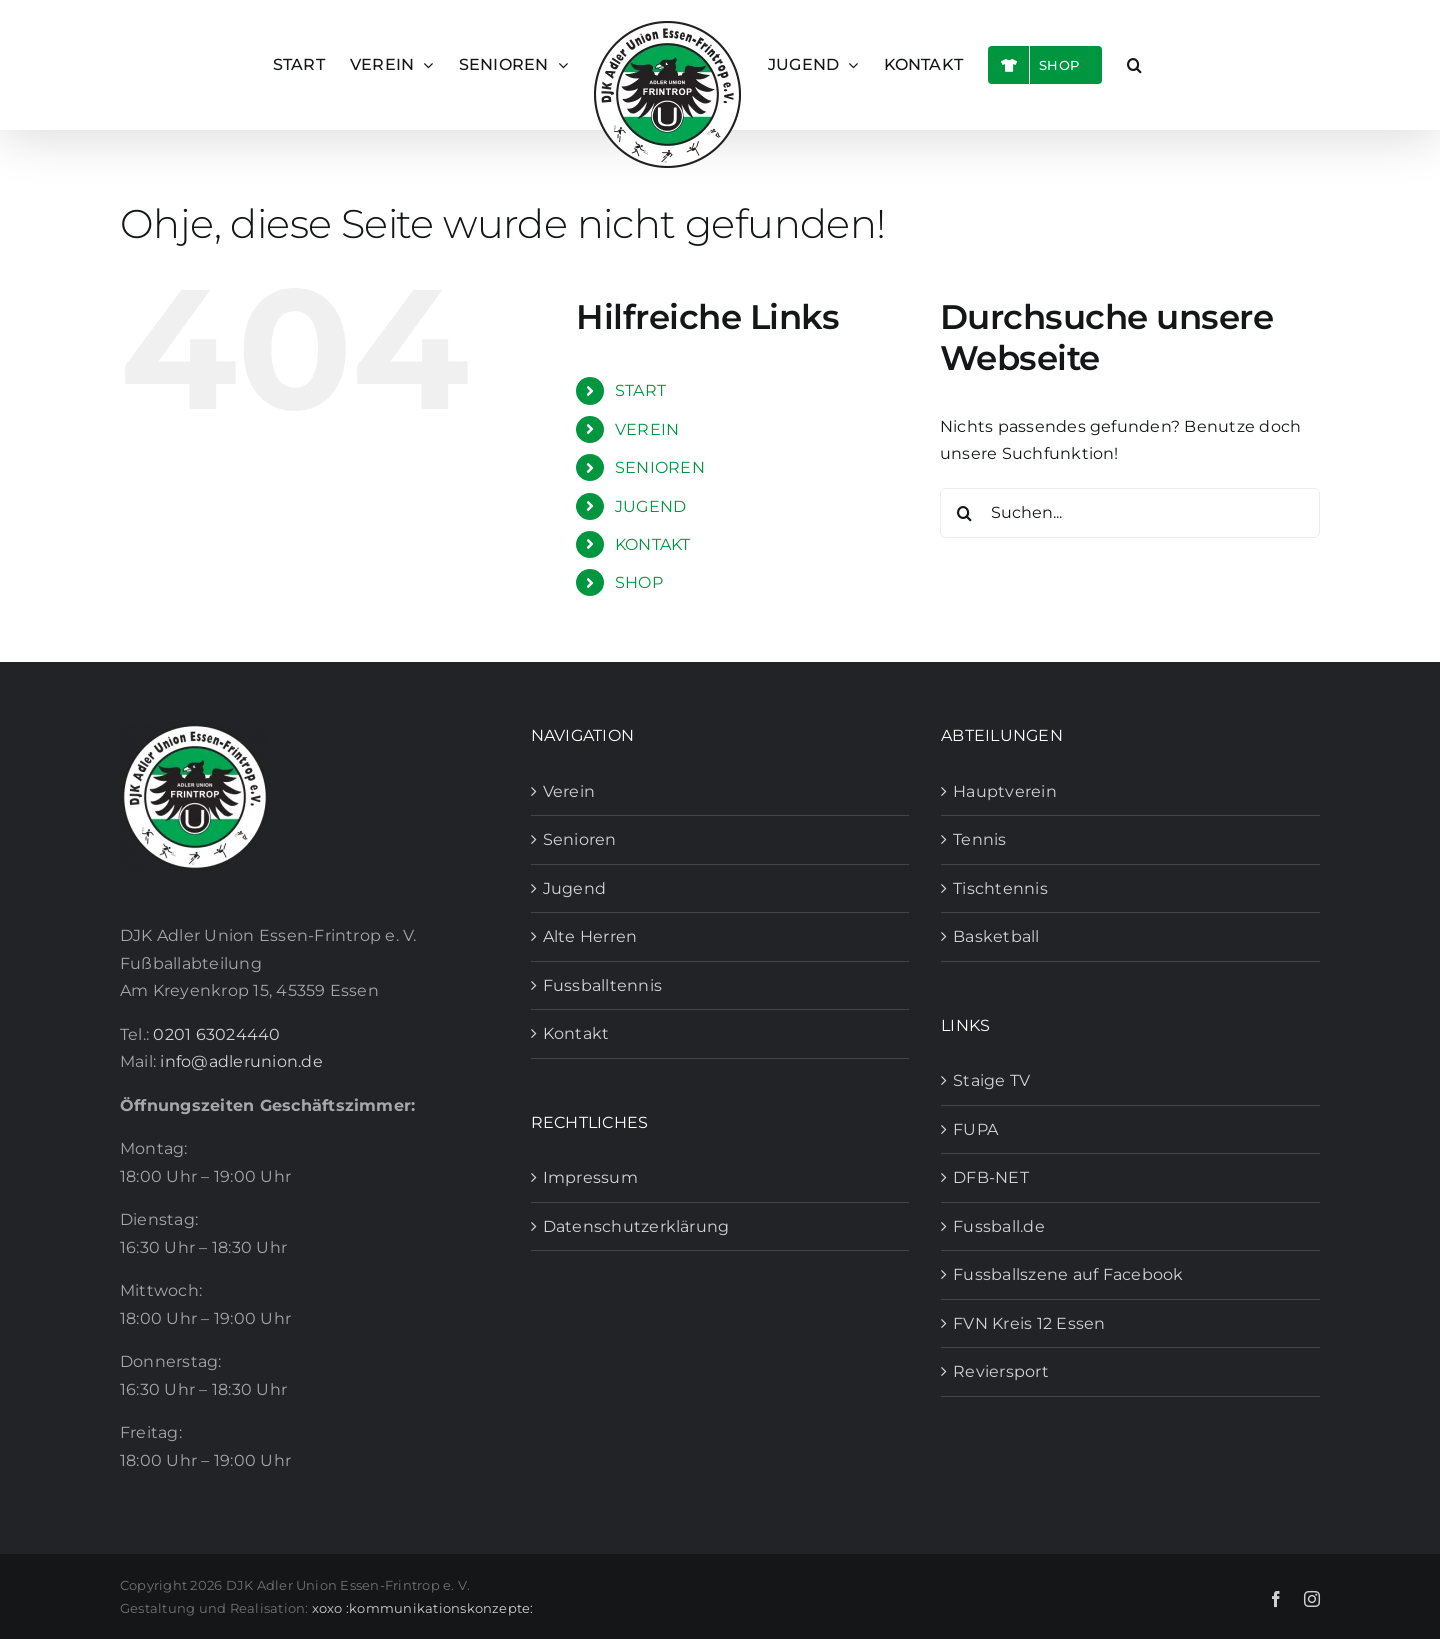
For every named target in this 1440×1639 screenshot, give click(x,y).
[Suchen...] (1130, 513)
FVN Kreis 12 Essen (1029, 1323)
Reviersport (1001, 1371)
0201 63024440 (216, 1034)
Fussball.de (999, 1226)
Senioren (580, 839)
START (640, 390)
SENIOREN (660, 467)
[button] (1134, 65)
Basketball (996, 936)
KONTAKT (653, 544)
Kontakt (576, 1033)
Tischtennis (1000, 888)
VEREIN (647, 429)
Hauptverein (1005, 791)
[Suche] (965, 513)
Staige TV (991, 1080)
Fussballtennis (602, 985)
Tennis (979, 839)
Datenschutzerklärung (636, 1226)
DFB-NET (991, 1177)
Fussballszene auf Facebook (1068, 1274)
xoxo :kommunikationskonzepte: (423, 1608)
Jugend (574, 888)
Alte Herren (590, 936)
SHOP (639, 582)
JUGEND (650, 506)
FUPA (975, 1129)
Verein (569, 791)
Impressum (590, 1177)
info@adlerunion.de (241, 1061)
